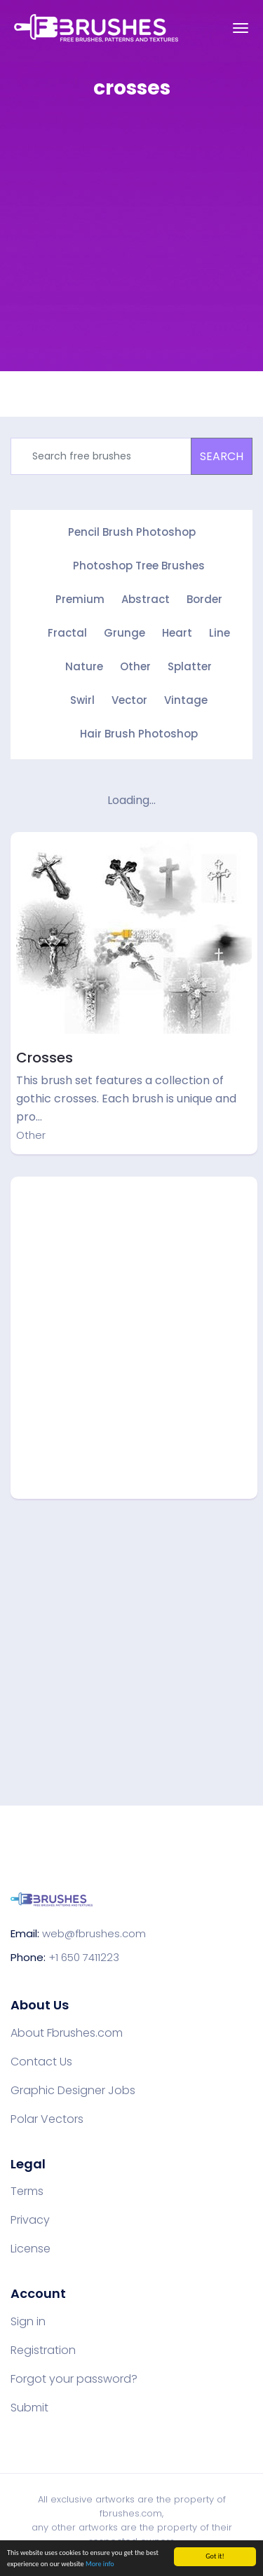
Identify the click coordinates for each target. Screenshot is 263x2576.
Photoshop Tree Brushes (139, 565)
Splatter (190, 666)
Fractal (67, 632)
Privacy (30, 2220)
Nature (84, 666)
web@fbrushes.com (94, 1933)
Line (219, 632)
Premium (79, 599)
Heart (177, 632)
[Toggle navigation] (240, 28)
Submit (29, 2408)
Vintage (186, 700)
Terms (27, 2191)
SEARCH (221, 456)
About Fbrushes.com (67, 2033)
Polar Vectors (47, 2119)
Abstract (145, 599)
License (30, 2249)
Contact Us (41, 2062)
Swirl (82, 700)
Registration (43, 2350)
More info (100, 2564)
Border (204, 599)
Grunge (124, 632)
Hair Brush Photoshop (139, 733)
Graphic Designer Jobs (73, 2091)
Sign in (28, 2322)
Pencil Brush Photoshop (132, 532)
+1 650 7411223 (83, 1957)
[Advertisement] (131, 244)
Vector (129, 700)
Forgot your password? (74, 2379)
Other (135, 666)
